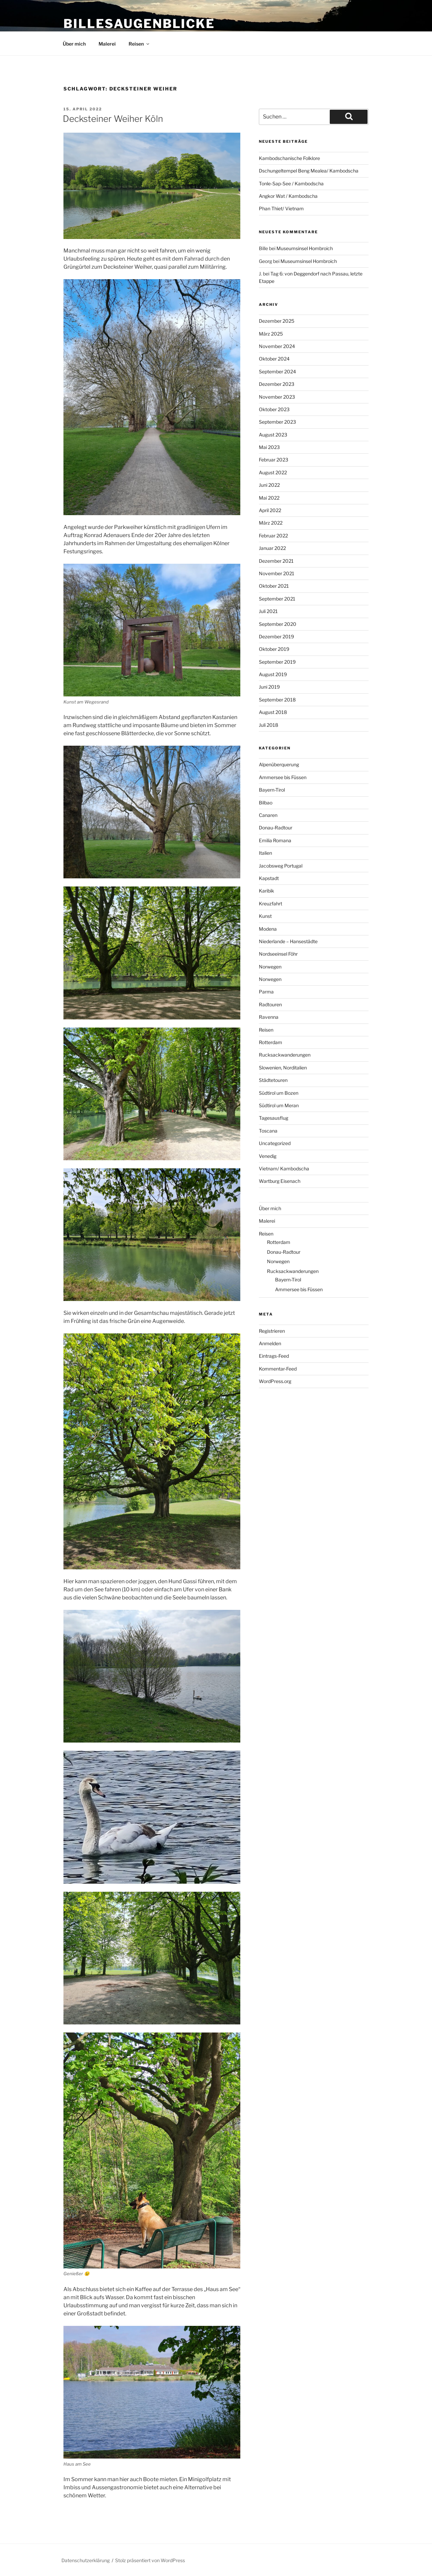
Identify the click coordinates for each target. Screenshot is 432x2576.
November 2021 (276, 573)
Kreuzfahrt (270, 903)
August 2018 (273, 712)
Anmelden (270, 1343)
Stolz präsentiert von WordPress (150, 2560)
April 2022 (270, 510)
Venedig (267, 1156)
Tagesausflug (273, 1118)
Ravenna (268, 1017)
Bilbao (265, 802)
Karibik (266, 891)
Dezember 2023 (276, 384)
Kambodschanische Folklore (289, 158)
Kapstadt (269, 878)
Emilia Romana (275, 840)
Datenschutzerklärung (85, 2560)
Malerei (107, 44)
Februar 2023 (273, 459)
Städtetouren (273, 1080)
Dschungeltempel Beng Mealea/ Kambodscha (308, 171)
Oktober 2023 (274, 409)
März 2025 (271, 334)
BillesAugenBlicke (139, 23)
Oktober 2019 (274, 649)
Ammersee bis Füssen (282, 777)
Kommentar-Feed (278, 1369)
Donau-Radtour (275, 827)
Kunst (265, 916)
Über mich (74, 44)
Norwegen (270, 967)
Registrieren (272, 1331)
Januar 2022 (272, 548)
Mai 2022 (269, 498)
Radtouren (270, 1004)
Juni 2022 (269, 485)
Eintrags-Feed (274, 1356)
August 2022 (273, 472)
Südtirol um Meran (279, 1105)
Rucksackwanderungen (284, 1055)
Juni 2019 (269, 687)
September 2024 (277, 371)
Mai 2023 (269, 447)
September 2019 (277, 662)
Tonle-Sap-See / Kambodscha (291, 183)
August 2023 (273, 434)
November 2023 (277, 397)
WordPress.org (275, 1381)
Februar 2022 (273, 535)
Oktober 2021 (274, 586)
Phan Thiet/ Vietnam (281, 208)
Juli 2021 (268, 611)
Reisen (139, 44)
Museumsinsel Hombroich (304, 248)
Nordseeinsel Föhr (278, 954)
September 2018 (277, 699)
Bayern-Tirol (272, 790)
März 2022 (270, 523)
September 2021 (277, 599)
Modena (268, 929)
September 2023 (277, 422)
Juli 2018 (268, 725)
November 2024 (277, 346)
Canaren (268, 815)
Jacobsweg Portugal (280, 866)
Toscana (268, 1131)
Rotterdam (270, 1042)
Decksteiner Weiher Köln (113, 118)
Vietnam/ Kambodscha (284, 1168)
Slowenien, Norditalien (283, 1067)
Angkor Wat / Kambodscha (288, 196)
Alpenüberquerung (279, 764)
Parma (266, 991)
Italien (265, 853)
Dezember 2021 (276, 561)
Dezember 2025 (276, 321)
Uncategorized (275, 1143)
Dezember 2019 (276, 636)
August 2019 (273, 674)
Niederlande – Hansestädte (288, 941)
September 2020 (277, 624)
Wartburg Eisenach (279, 1181)
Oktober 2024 (274, 359)
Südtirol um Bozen (278, 1093)
